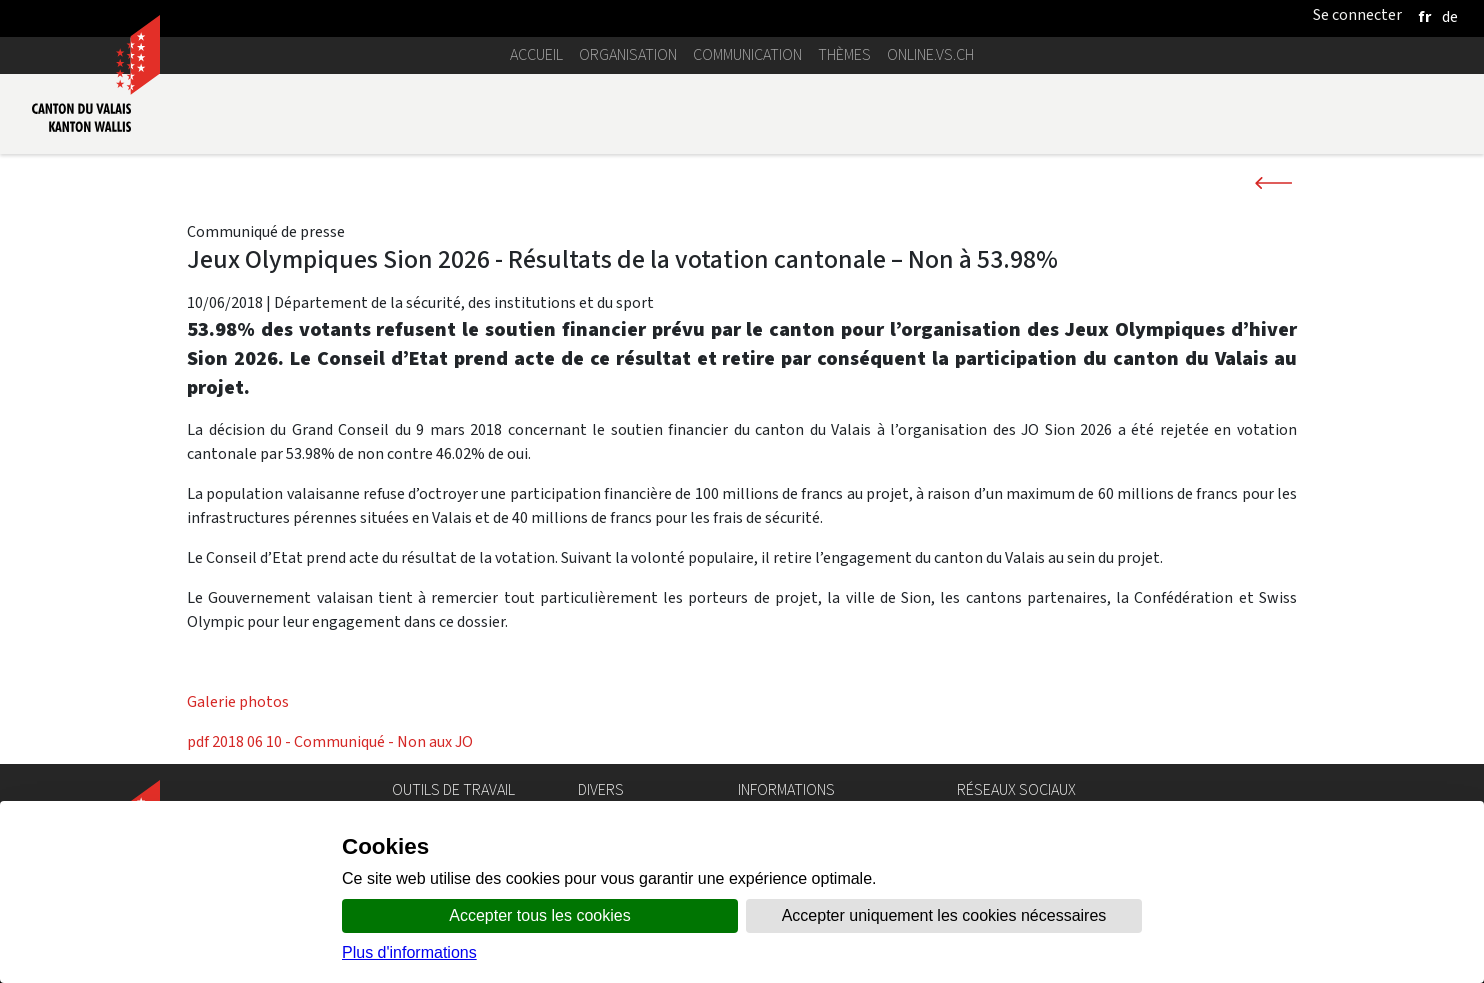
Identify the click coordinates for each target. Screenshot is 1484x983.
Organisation (628, 54)
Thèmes (844, 54)
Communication (747, 54)
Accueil (536, 54)
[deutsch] (1450, 16)
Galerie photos (238, 701)
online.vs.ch (930, 54)
